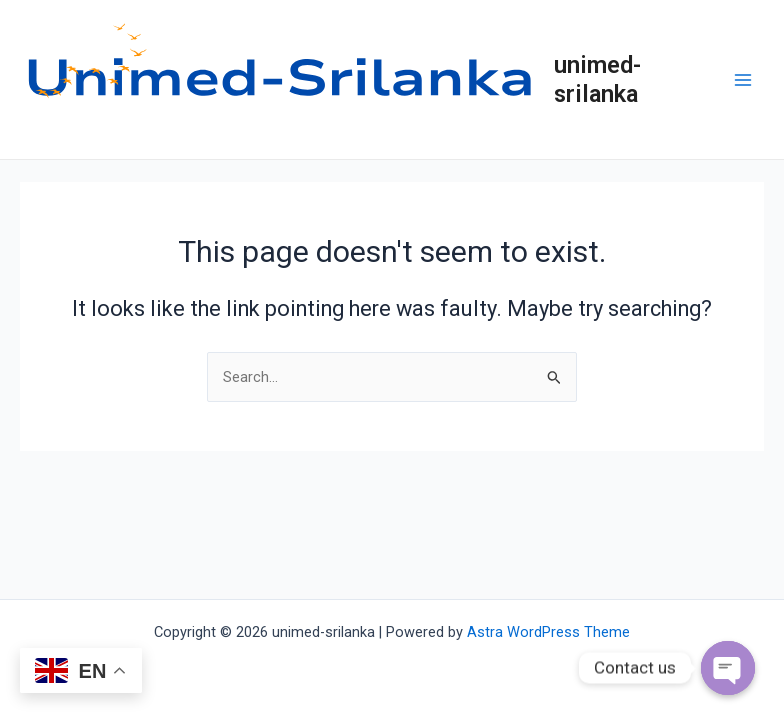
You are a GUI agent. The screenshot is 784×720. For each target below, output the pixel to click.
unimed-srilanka (597, 79)
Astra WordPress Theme (548, 632)
